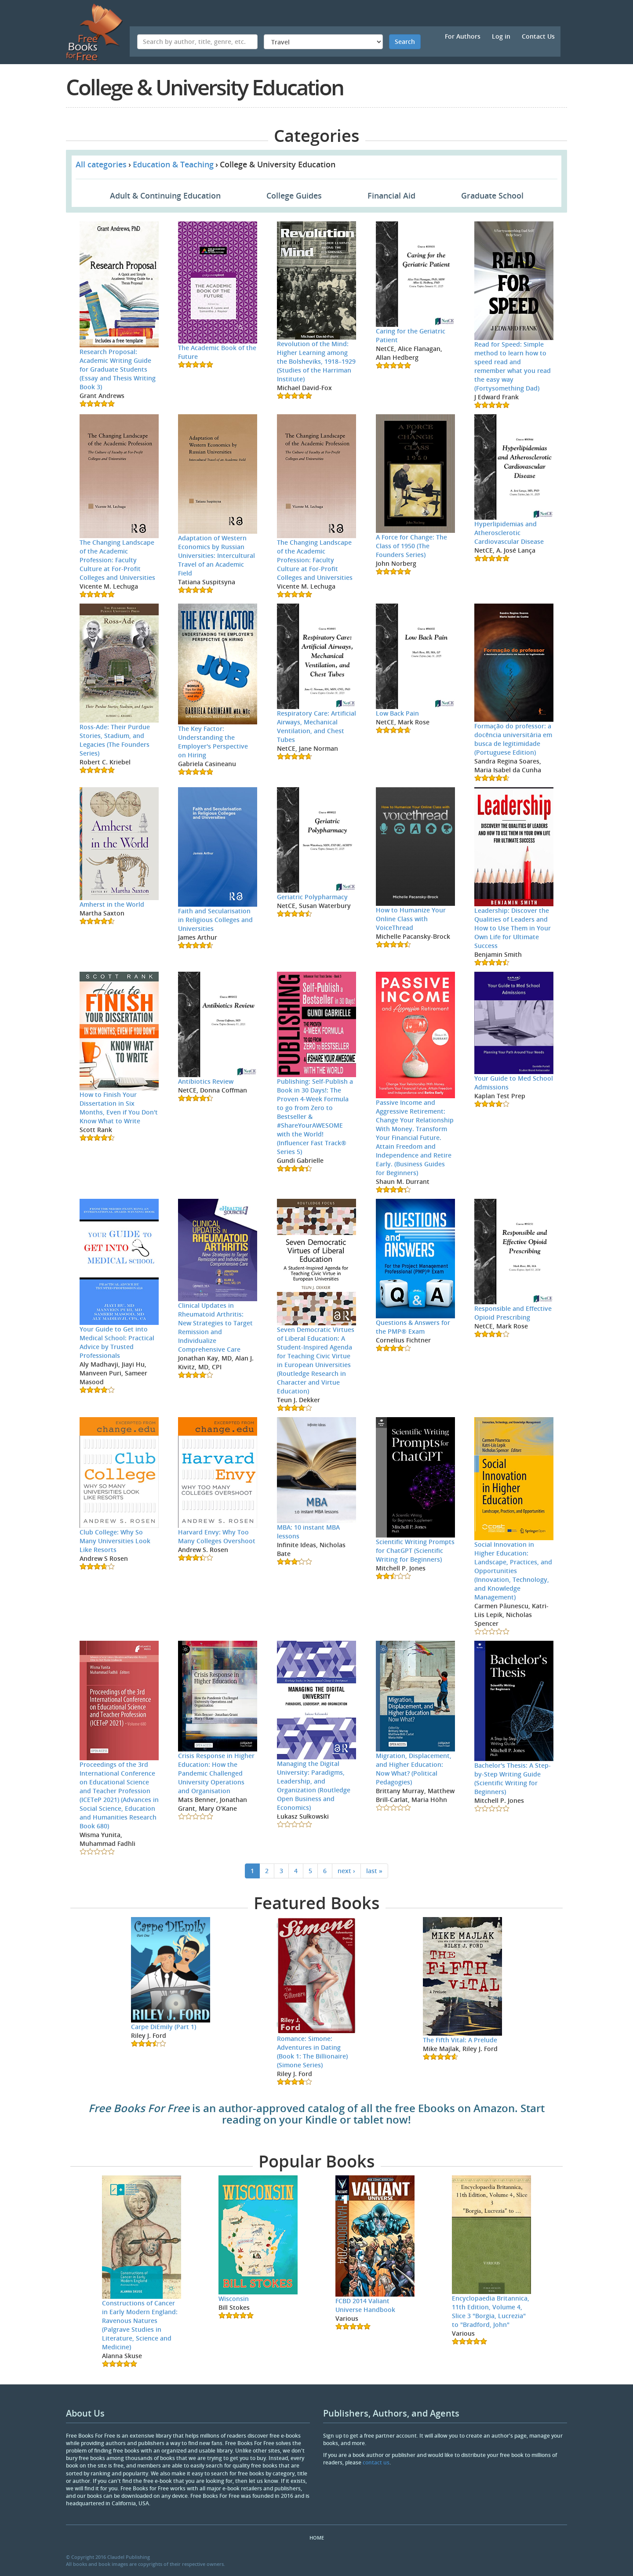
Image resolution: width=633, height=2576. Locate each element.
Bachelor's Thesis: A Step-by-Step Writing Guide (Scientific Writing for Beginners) (512, 1778)
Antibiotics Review (205, 1081)
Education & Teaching (173, 164)
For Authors (462, 36)
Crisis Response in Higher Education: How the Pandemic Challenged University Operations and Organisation (216, 1773)
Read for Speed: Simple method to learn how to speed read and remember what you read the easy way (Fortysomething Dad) (512, 366)
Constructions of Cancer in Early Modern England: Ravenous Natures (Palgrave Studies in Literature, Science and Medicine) (140, 2325)
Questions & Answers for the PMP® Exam (413, 1326)
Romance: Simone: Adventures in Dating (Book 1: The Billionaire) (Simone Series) (312, 2051)
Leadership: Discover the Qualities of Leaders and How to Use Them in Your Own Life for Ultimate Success (512, 928)
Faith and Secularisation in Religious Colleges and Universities (215, 920)
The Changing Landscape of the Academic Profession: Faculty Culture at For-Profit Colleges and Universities (117, 560)
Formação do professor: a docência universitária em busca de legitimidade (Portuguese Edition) (513, 739)
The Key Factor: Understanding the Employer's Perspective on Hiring (213, 741)
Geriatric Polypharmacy (312, 897)
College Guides (294, 195)
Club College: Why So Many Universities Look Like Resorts (115, 1541)
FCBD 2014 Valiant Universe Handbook (365, 2305)
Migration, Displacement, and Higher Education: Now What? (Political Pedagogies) (413, 1768)
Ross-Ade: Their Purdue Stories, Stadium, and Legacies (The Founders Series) (115, 740)
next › (346, 1871)
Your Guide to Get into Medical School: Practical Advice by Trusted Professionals (117, 1342)
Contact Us (538, 36)
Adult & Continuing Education (165, 195)
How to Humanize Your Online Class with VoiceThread (411, 919)
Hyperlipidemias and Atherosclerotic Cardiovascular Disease (509, 533)
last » (374, 1871)
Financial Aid (391, 195)
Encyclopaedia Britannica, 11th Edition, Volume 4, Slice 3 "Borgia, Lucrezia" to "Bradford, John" (490, 2311)
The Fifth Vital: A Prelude (460, 2040)
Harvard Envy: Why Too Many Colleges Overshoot (216, 1536)
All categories (101, 164)
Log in (501, 36)
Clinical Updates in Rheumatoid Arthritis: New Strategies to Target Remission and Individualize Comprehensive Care (215, 1327)
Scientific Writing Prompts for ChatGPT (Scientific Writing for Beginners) (415, 1550)
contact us (376, 2462)
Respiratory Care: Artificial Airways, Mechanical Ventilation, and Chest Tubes (316, 726)
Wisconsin (233, 2298)
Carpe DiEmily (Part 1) (163, 2026)
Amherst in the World (112, 904)
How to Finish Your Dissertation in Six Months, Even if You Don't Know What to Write (119, 1107)
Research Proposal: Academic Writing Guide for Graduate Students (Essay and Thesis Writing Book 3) (118, 369)
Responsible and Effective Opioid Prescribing (513, 1312)
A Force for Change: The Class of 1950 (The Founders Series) (411, 546)
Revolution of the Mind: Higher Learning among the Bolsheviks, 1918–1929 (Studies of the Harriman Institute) (316, 361)
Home (316, 2537)
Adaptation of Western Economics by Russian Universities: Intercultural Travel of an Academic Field (216, 555)
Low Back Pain (397, 713)
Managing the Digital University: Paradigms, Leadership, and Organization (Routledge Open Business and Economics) (313, 1785)
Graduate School (492, 195)
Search (405, 41)
